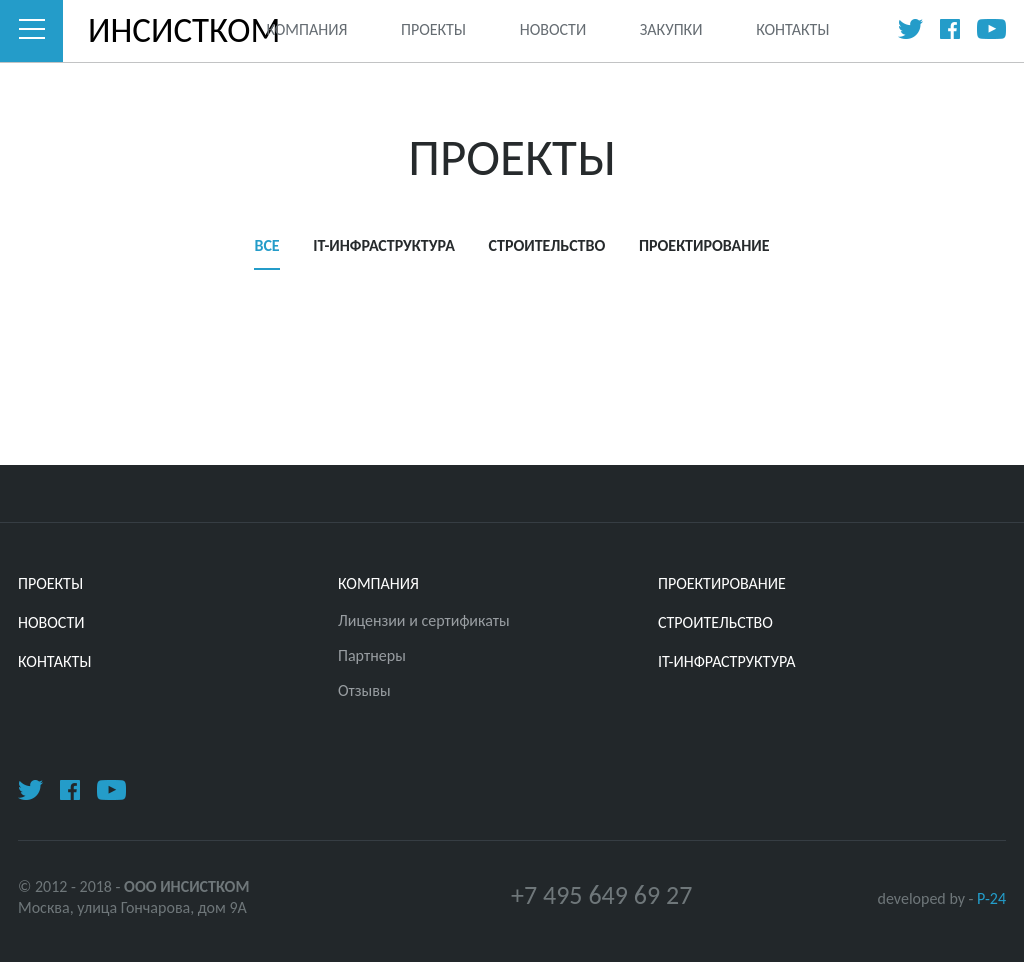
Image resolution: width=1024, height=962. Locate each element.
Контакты (792, 29)
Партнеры (372, 655)
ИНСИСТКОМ (151, 30)
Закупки (671, 29)
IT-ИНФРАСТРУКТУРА (384, 245)
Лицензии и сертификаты (424, 620)
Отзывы (364, 690)
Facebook (950, 29)
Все (266, 245)
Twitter (910, 29)
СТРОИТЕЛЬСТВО (547, 245)
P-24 (991, 898)
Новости (553, 29)
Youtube (991, 29)
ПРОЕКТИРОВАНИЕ (704, 245)
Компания (306, 29)
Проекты (433, 29)
